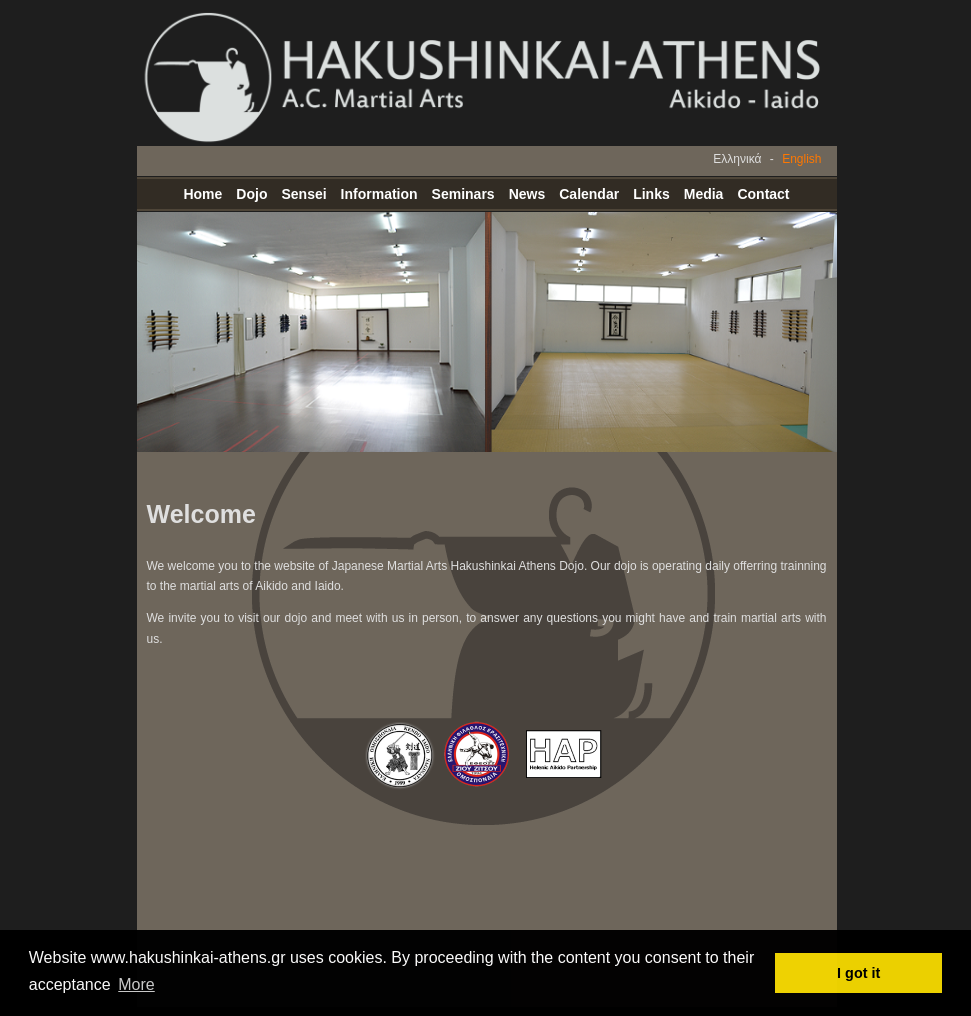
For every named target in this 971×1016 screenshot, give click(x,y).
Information (379, 194)
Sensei (303, 194)
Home (202, 194)
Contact (763, 194)
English (801, 159)
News (527, 194)
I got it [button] (858, 973)
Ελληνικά (737, 159)
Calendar (589, 194)
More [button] (136, 984)
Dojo (251, 194)
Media (704, 194)
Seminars (463, 194)
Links (651, 194)
